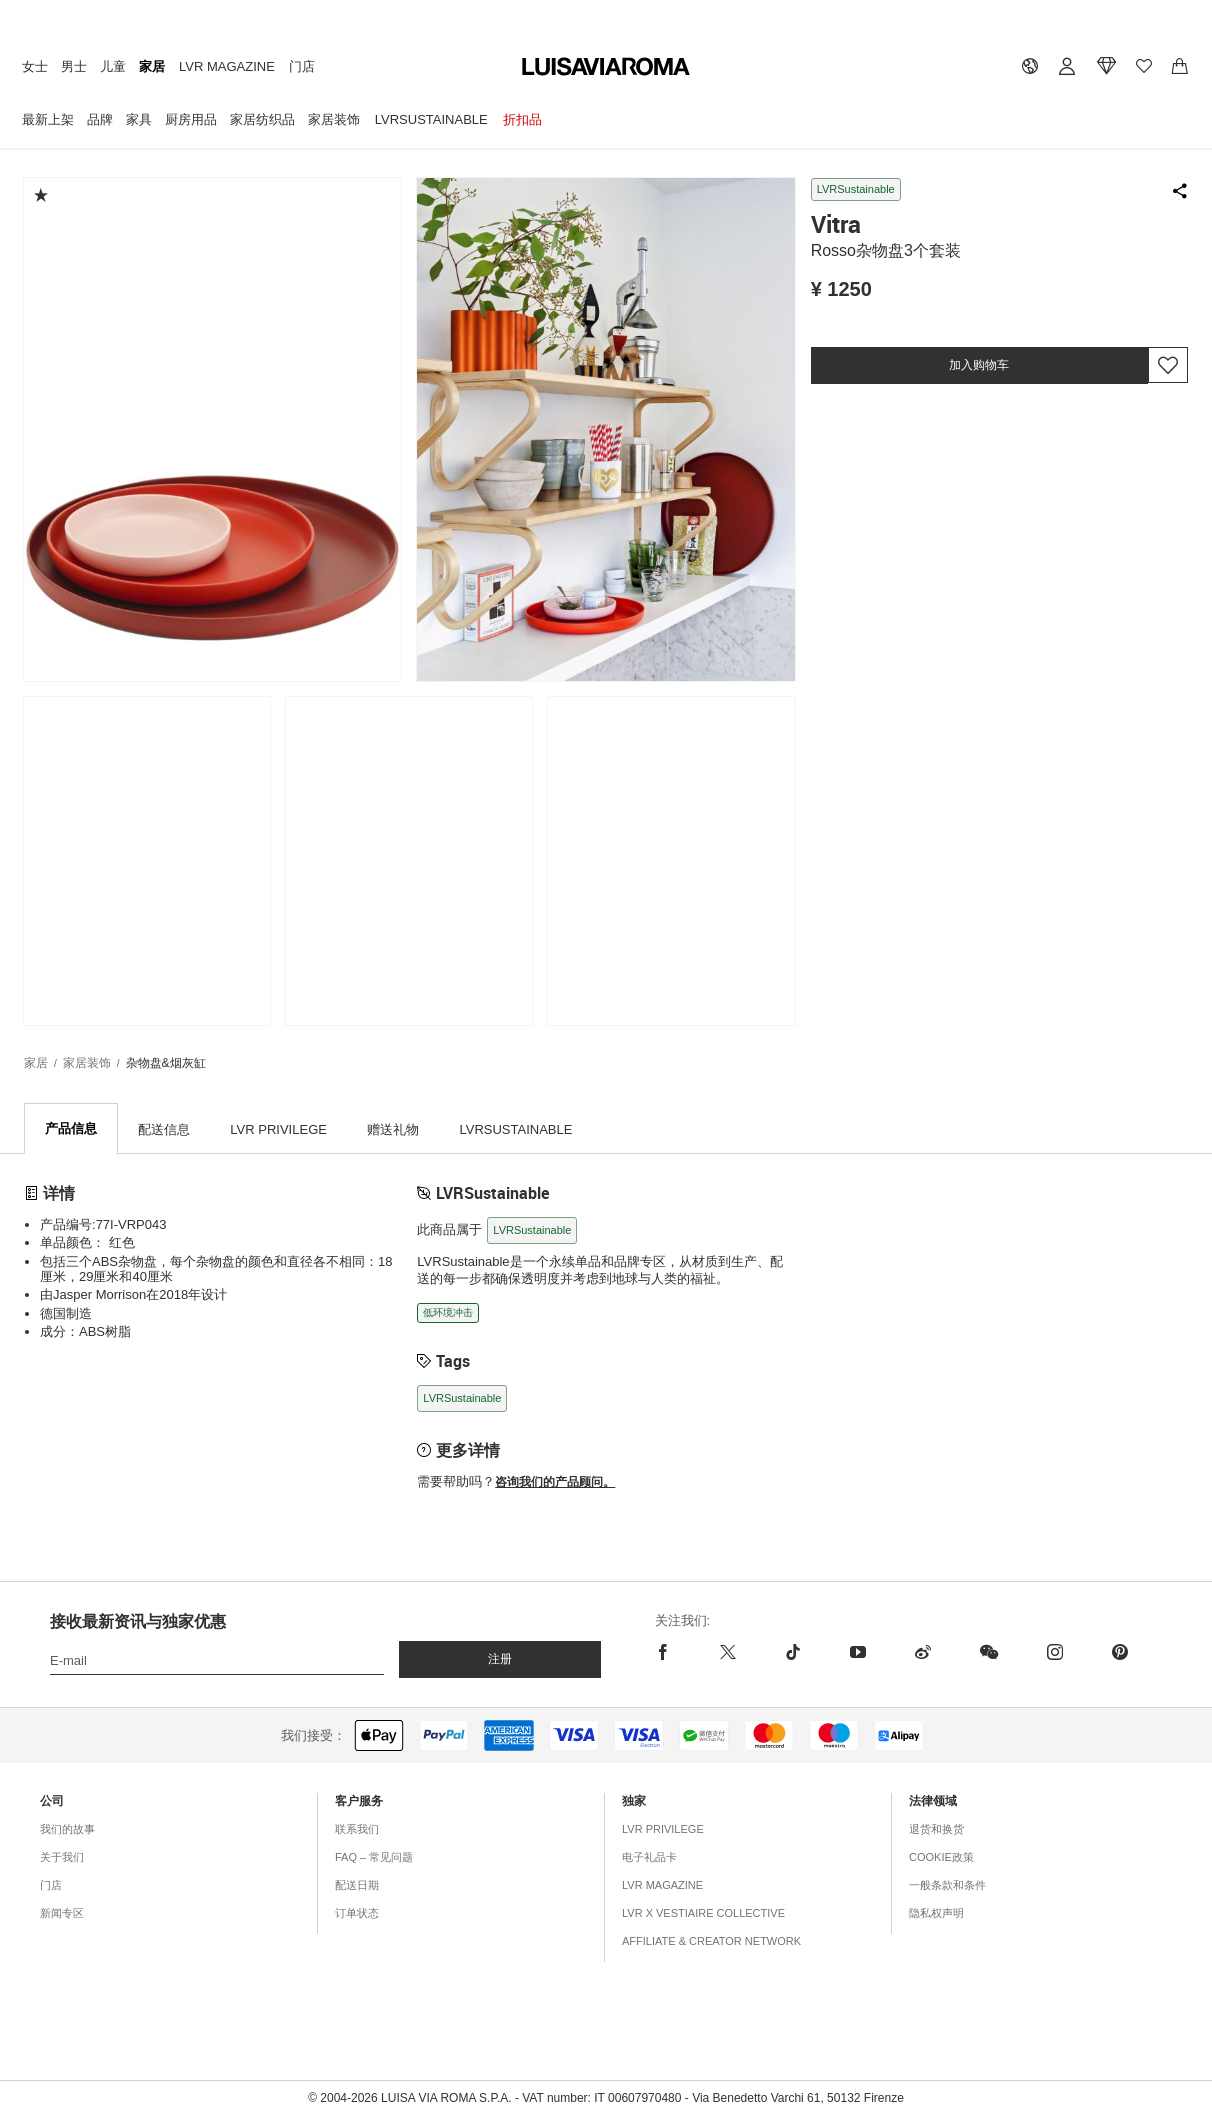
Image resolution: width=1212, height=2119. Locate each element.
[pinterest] (1119, 1653)
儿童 (113, 66)
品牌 (100, 119)
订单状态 (357, 1914)
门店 (302, 66)
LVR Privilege (663, 1830)
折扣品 (522, 119)
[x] (727, 1653)
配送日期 (357, 1886)
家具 (139, 119)
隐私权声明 (936, 1914)
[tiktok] (792, 1653)
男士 (74, 66)
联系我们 (357, 1830)
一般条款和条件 (947, 1886)
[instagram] (1054, 1653)
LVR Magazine (227, 66)
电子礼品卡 (649, 1858)
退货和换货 (936, 1830)
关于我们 (62, 1858)
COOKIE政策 (941, 1858)
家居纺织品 (262, 119)
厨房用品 (191, 119)
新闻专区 (62, 1914)
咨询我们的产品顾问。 (555, 1483)
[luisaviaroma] (606, 67)
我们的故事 (67, 1830)
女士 (35, 66)
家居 (152, 66)
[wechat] (988, 1653)
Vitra (836, 224)
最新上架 (48, 119)
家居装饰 (334, 119)
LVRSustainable (431, 119)
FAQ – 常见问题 (374, 1858)
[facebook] (675, 1653)
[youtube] (857, 1653)
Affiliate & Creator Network (711, 1942)
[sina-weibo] (922, 1653)
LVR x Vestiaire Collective (703, 1914)
